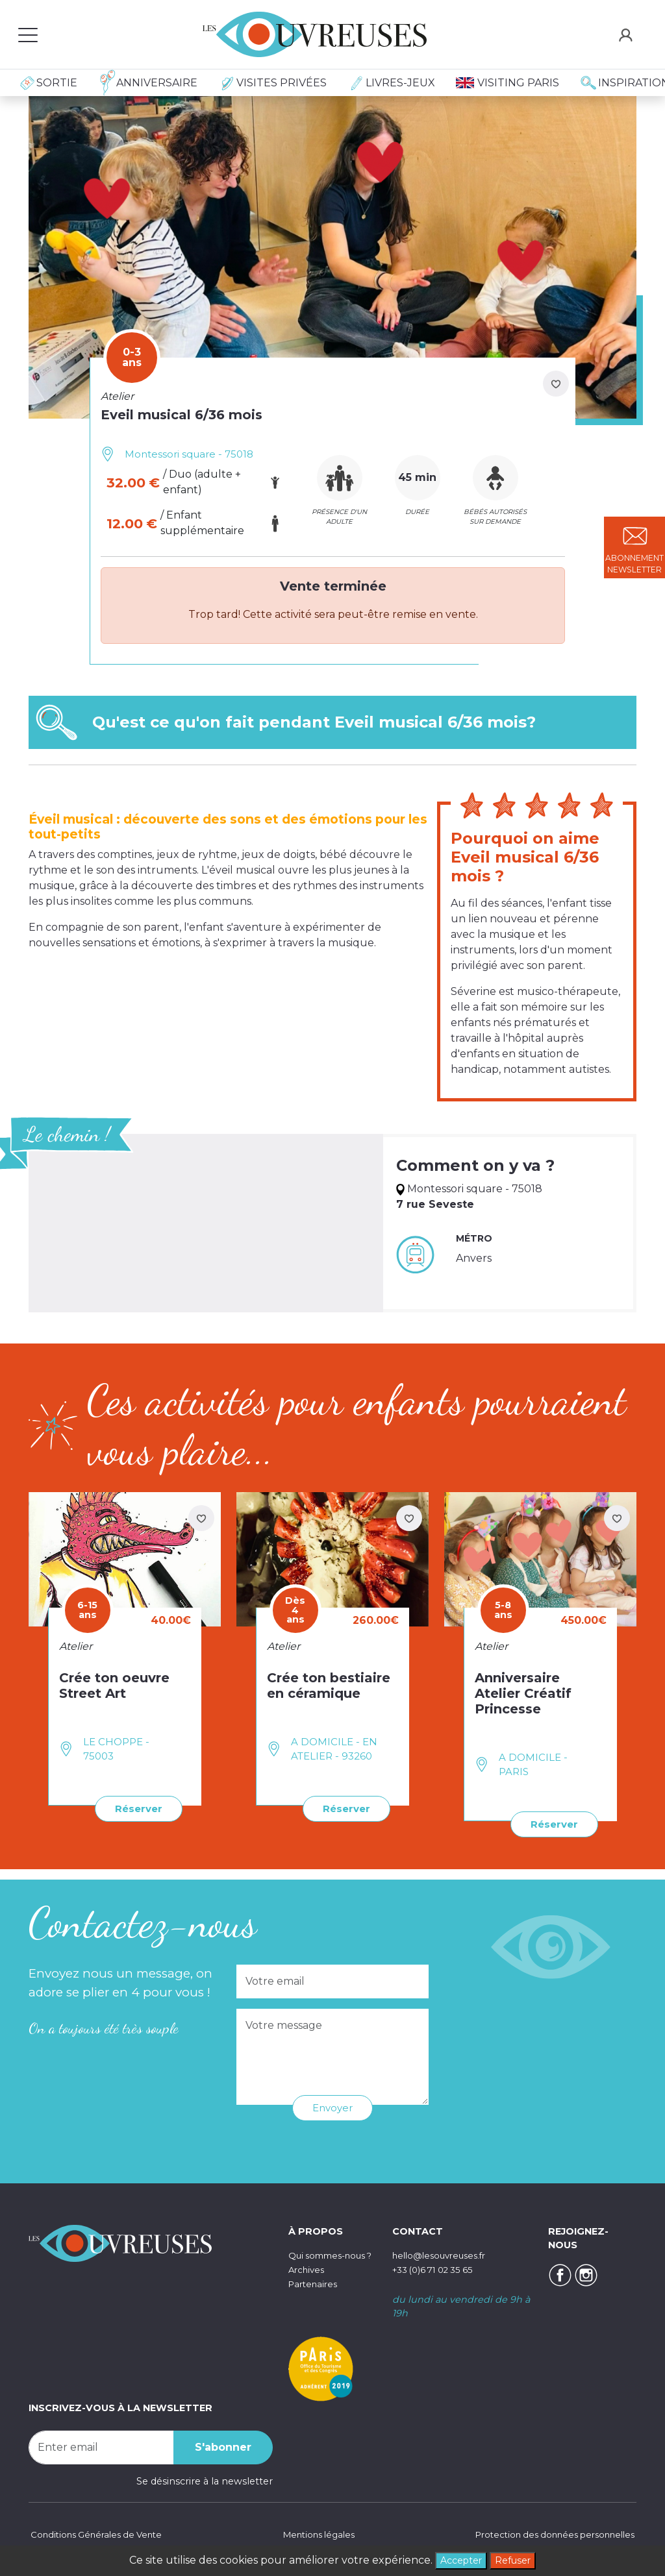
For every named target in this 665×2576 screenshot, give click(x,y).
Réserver (136, 1808)
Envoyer (332, 2106)
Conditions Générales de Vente (101, 2534)
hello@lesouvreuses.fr (444, 2254)
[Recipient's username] (101, 2446)
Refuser (516, 2559)
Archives (308, 2282)
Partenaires (315, 2296)
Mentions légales (315, 2534)
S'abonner (223, 2446)
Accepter (458, 2559)
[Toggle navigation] (27, 34)
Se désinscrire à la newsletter (204, 2480)
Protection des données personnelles (546, 2534)
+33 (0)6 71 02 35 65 (438, 2268)
